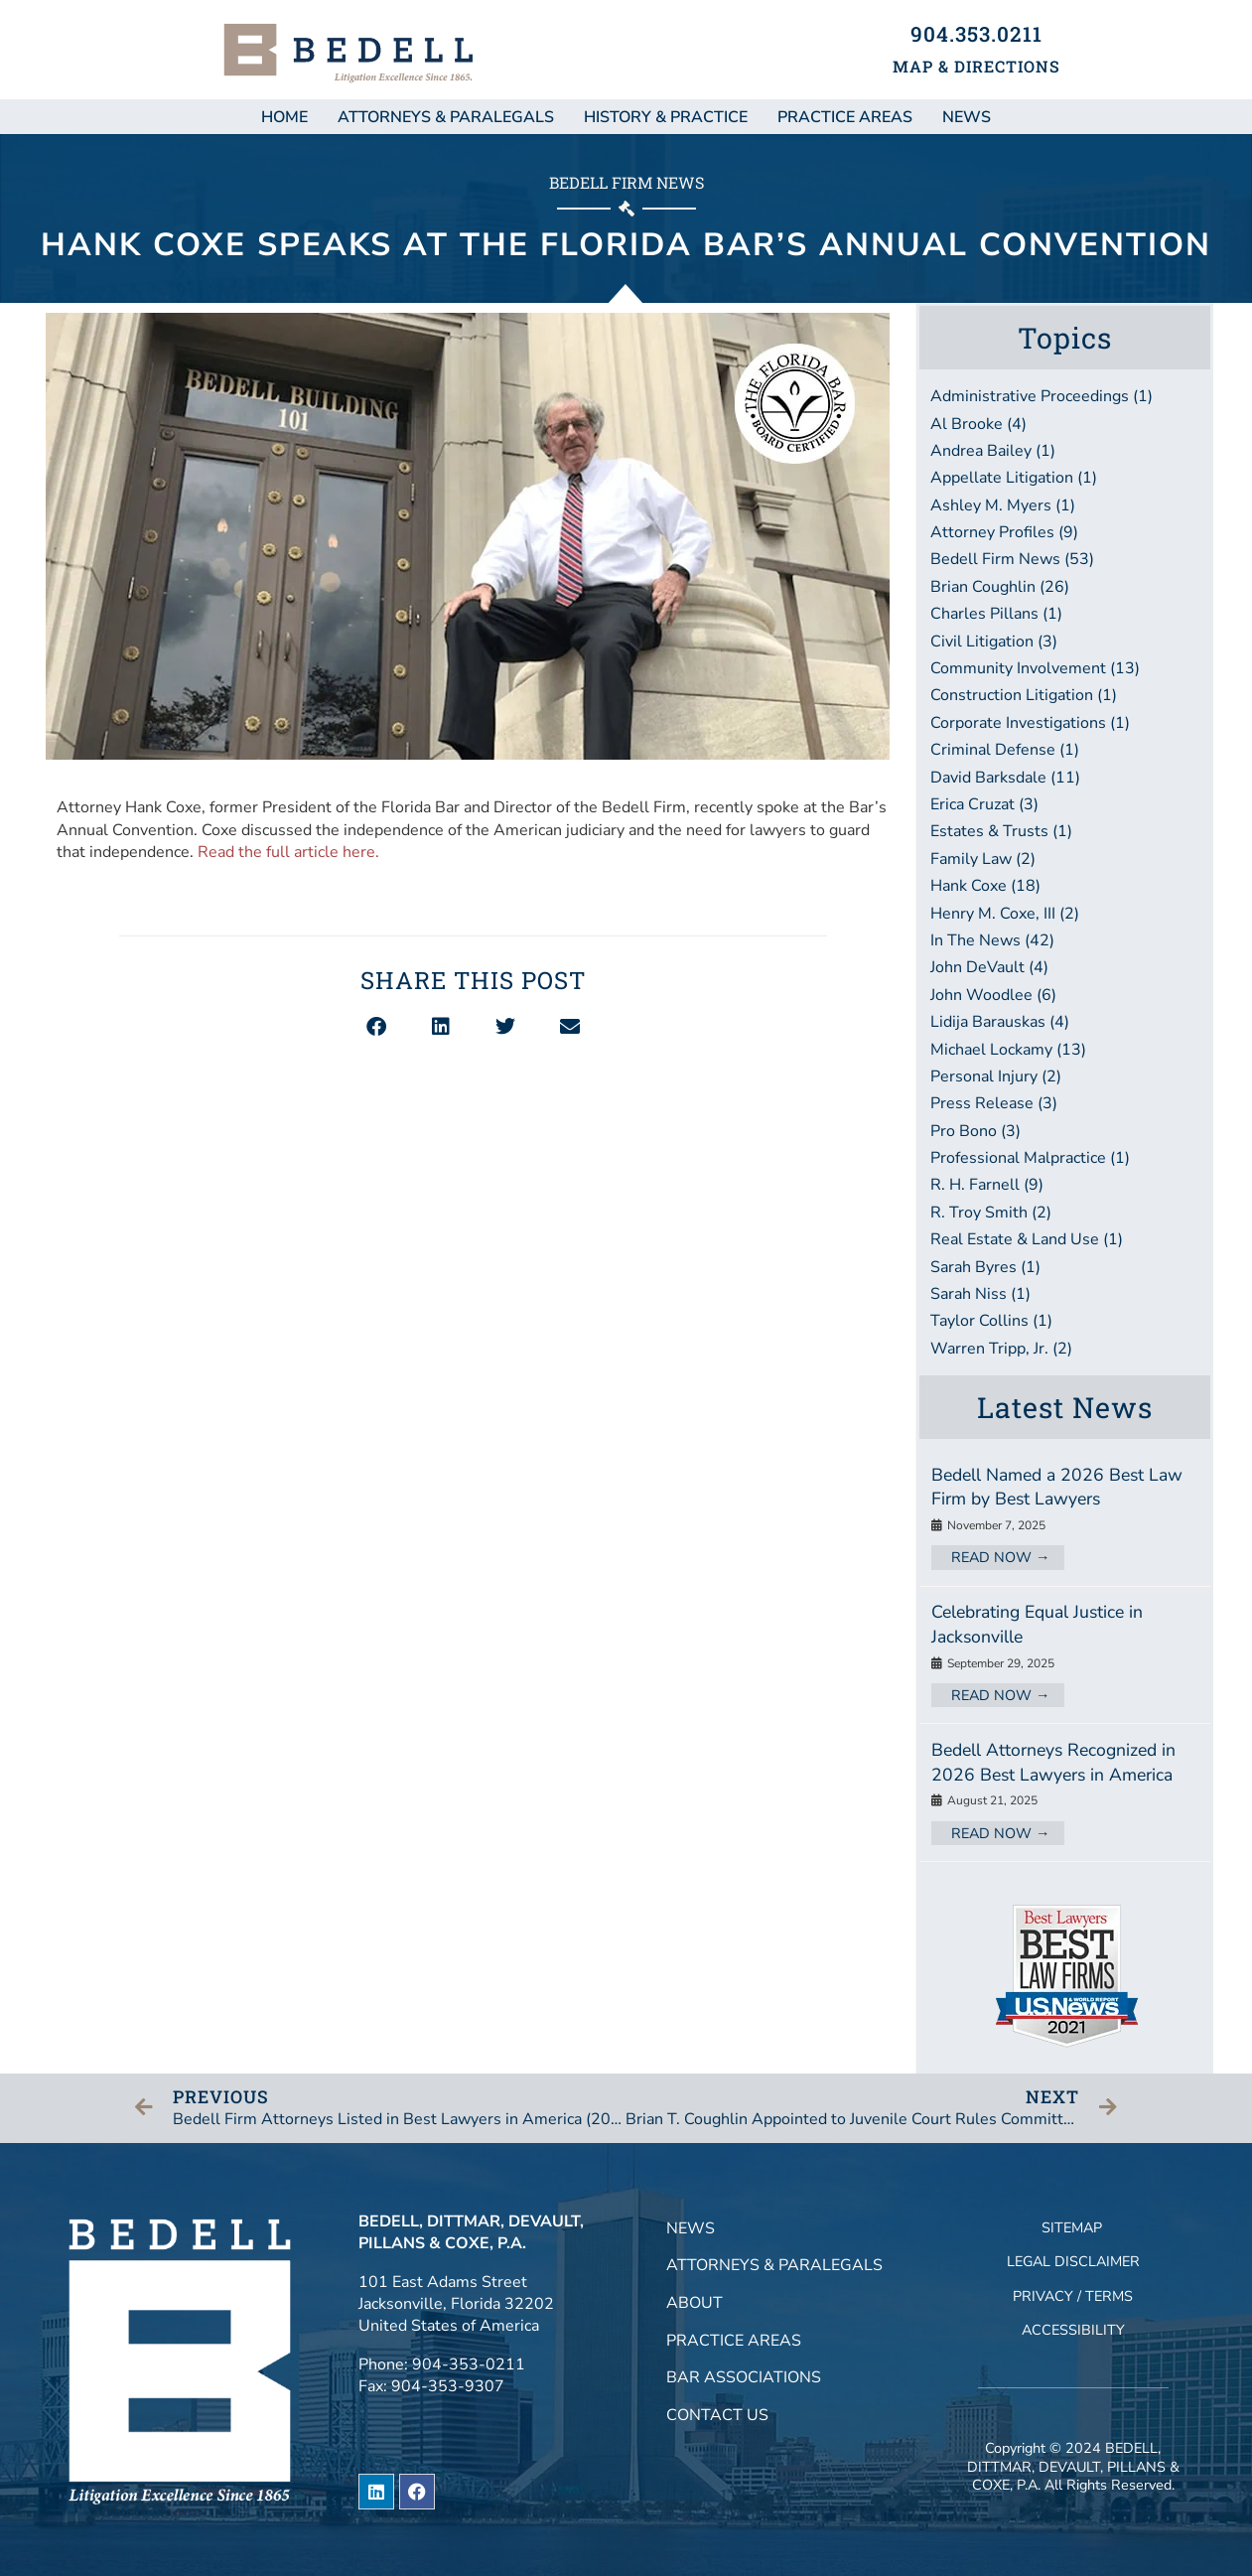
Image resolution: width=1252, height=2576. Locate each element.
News (690, 2228)
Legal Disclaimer (1073, 2261)
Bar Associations (743, 2377)
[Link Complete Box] (1064, 1517)
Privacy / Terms (1073, 2296)
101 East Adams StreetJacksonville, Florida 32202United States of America (456, 2304)
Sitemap (1072, 2227)
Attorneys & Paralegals (446, 117)
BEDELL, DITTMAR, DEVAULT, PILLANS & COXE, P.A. (1073, 2466)
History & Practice (666, 117)
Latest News (1065, 1407)
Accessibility (1073, 2330)
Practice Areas (844, 117)
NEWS (966, 117)
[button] (375, 1027)
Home (284, 117)
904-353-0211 (468, 2364)
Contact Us (717, 2415)
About (694, 2303)
